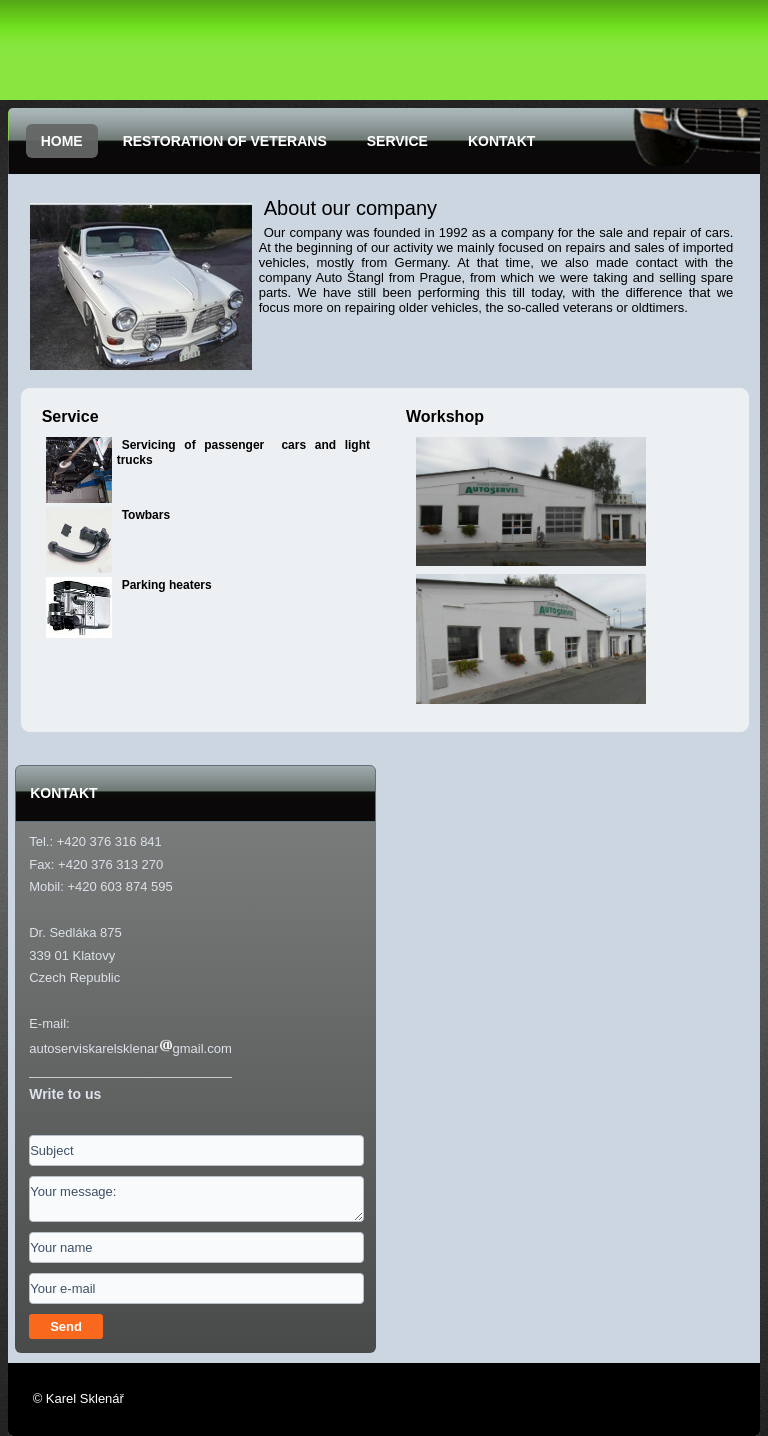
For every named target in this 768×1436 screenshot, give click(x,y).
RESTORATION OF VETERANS (225, 141)
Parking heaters (167, 585)
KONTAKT (501, 141)
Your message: (196, 1199)
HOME (62, 141)
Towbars (146, 515)
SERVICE (397, 141)
